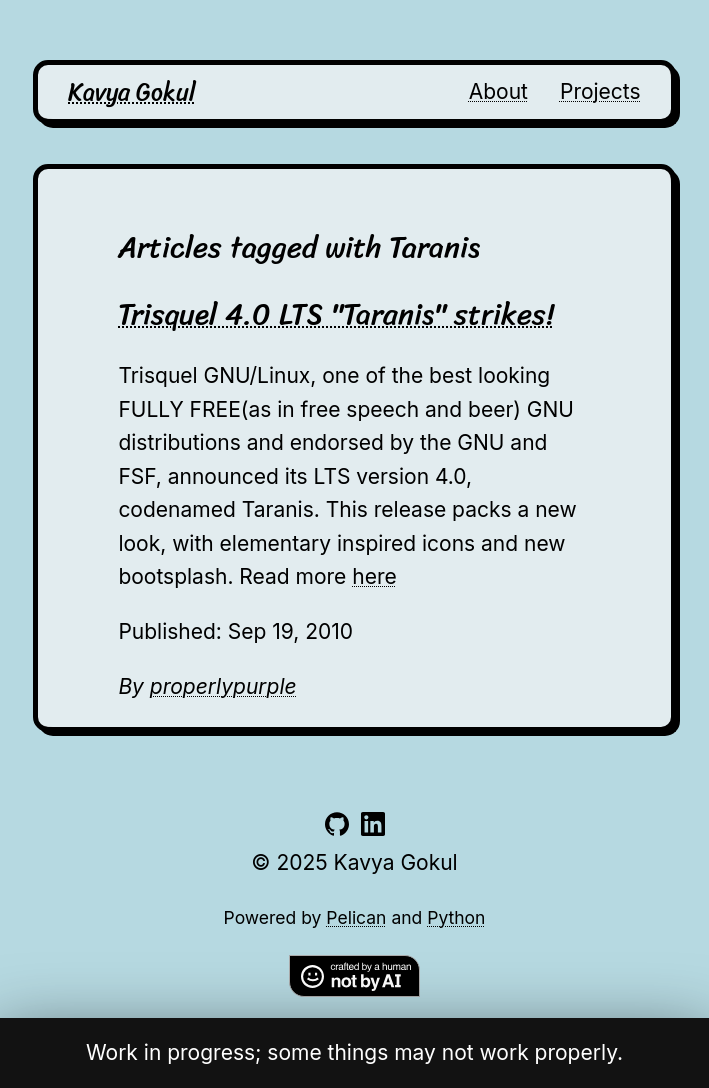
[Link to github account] (337, 828)
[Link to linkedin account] (373, 828)
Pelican (356, 917)
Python (456, 917)
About (498, 91)
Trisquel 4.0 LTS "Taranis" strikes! (336, 314)
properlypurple (223, 686)
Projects (600, 91)
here (374, 576)
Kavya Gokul (132, 92)
